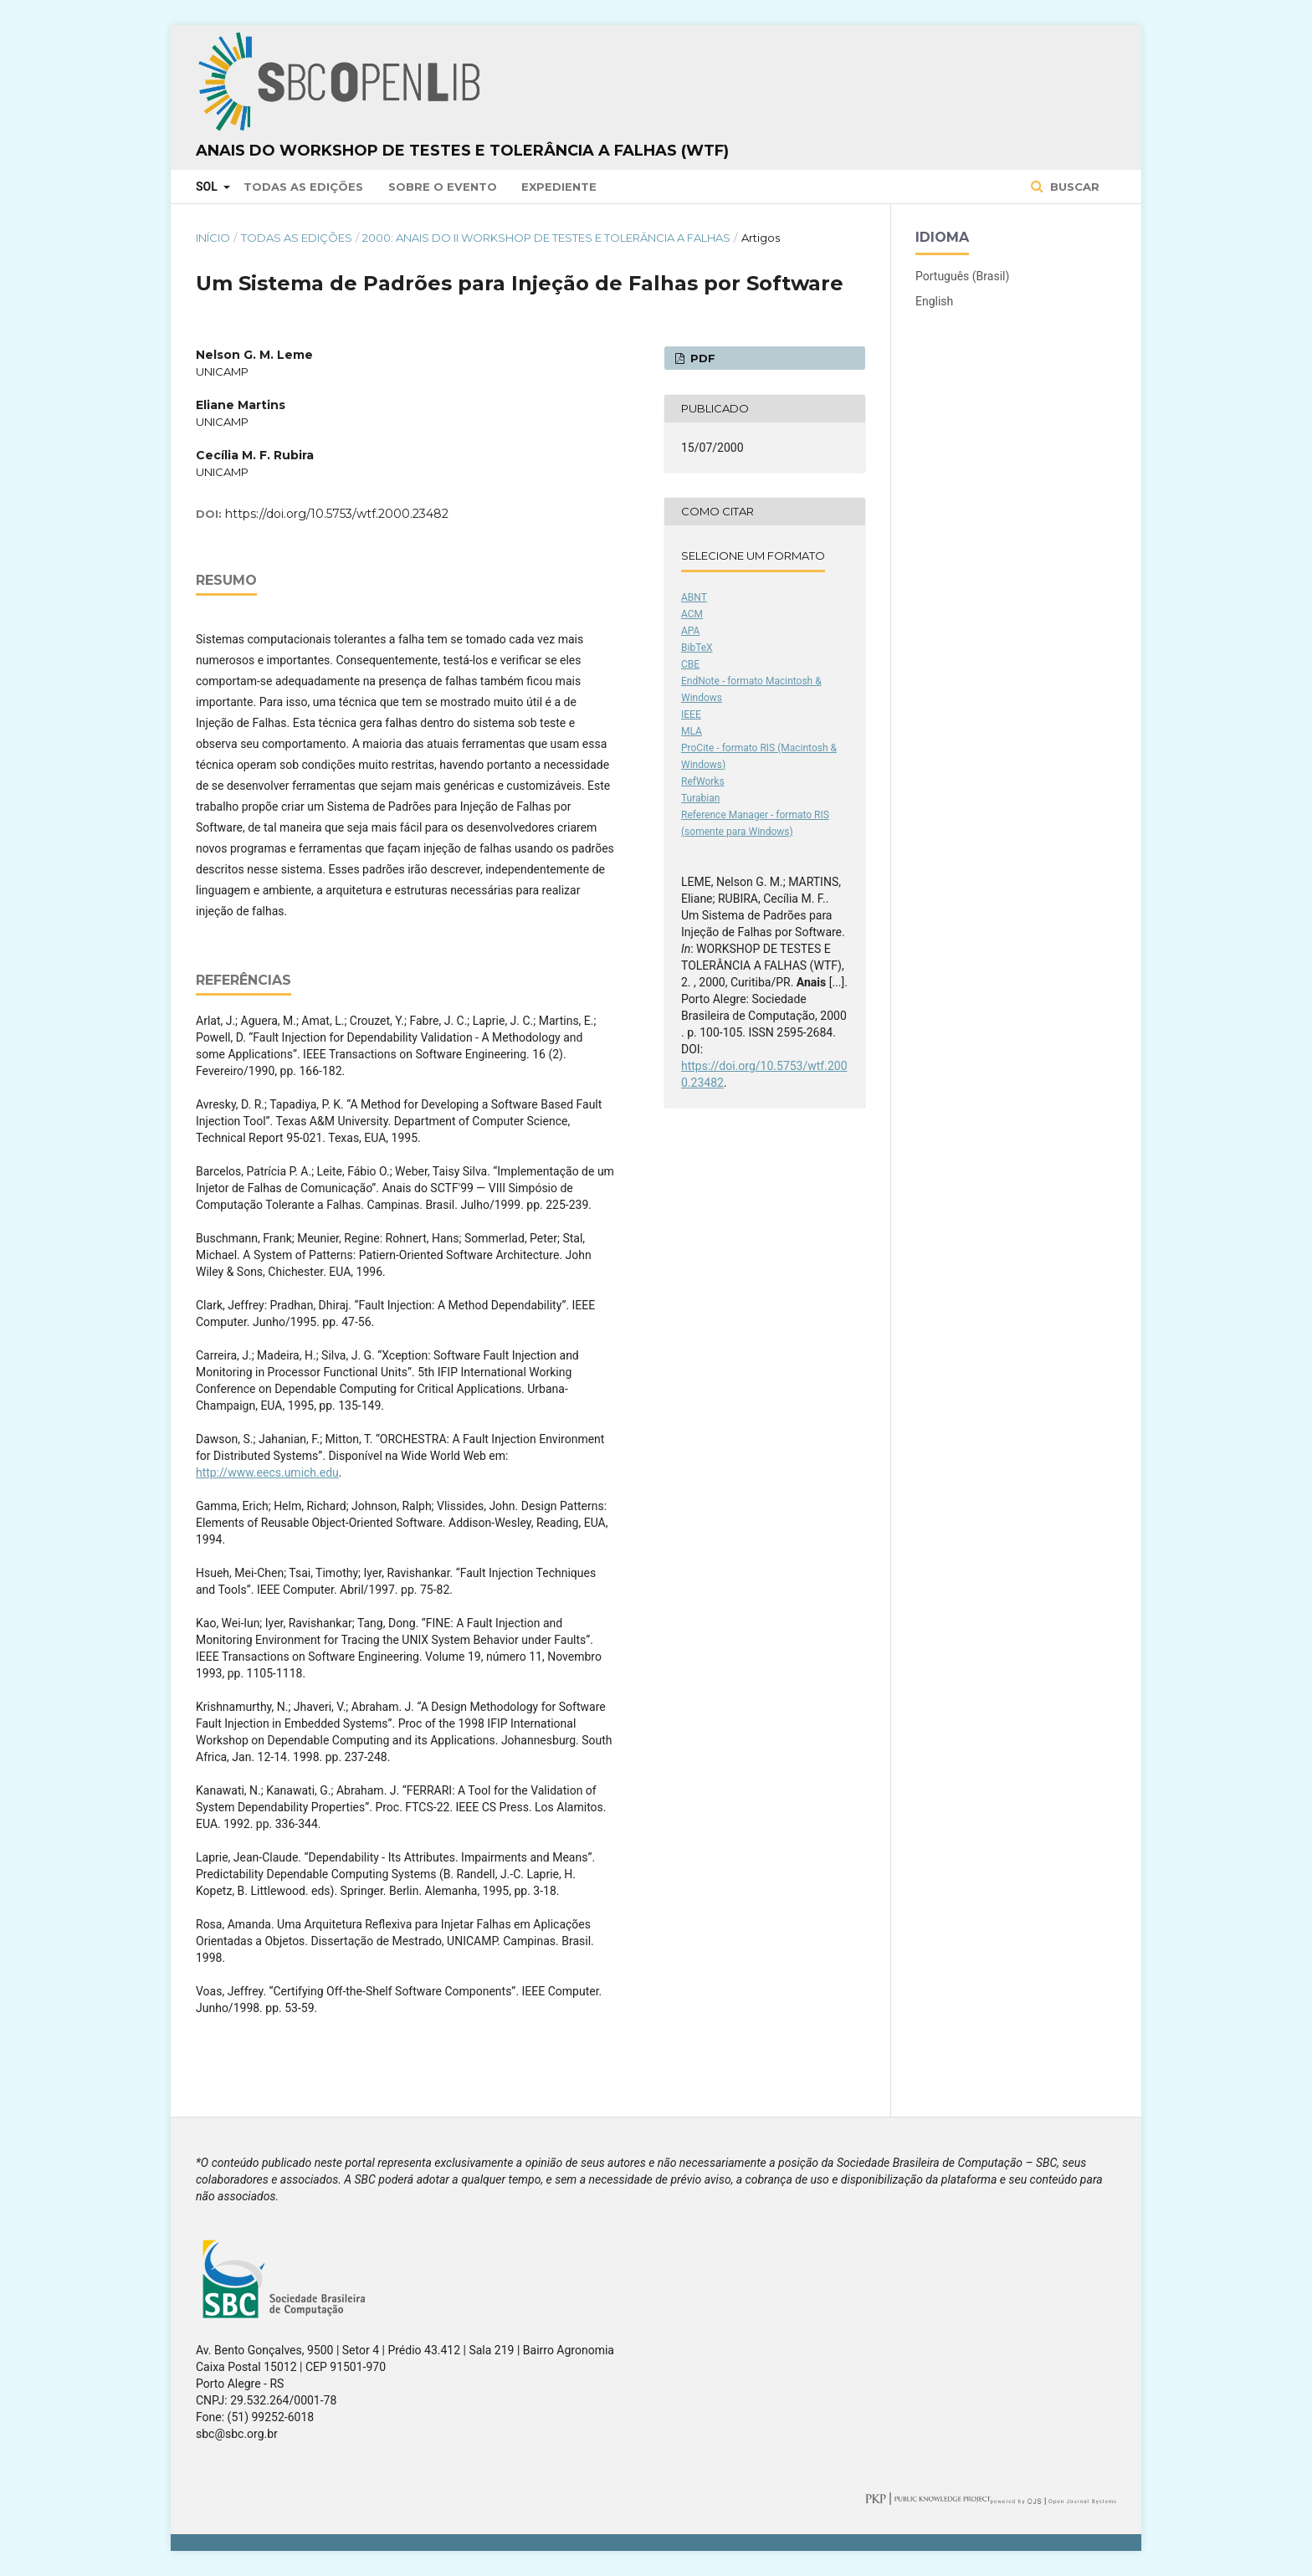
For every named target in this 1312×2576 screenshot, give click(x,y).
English (934, 301)
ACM (692, 614)
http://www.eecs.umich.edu (267, 1472)
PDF (701, 358)
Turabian (700, 798)
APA (690, 631)
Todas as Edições (303, 186)
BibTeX (697, 647)
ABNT (694, 597)
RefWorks (703, 781)
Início (213, 237)
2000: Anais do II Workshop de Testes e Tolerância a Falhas (546, 237)
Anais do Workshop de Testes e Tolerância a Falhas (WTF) (462, 150)
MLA (691, 731)
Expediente (559, 186)
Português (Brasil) (962, 276)
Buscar (1073, 186)
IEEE (691, 714)
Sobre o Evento (442, 186)
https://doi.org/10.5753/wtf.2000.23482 (336, 513)
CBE (690, 664)
